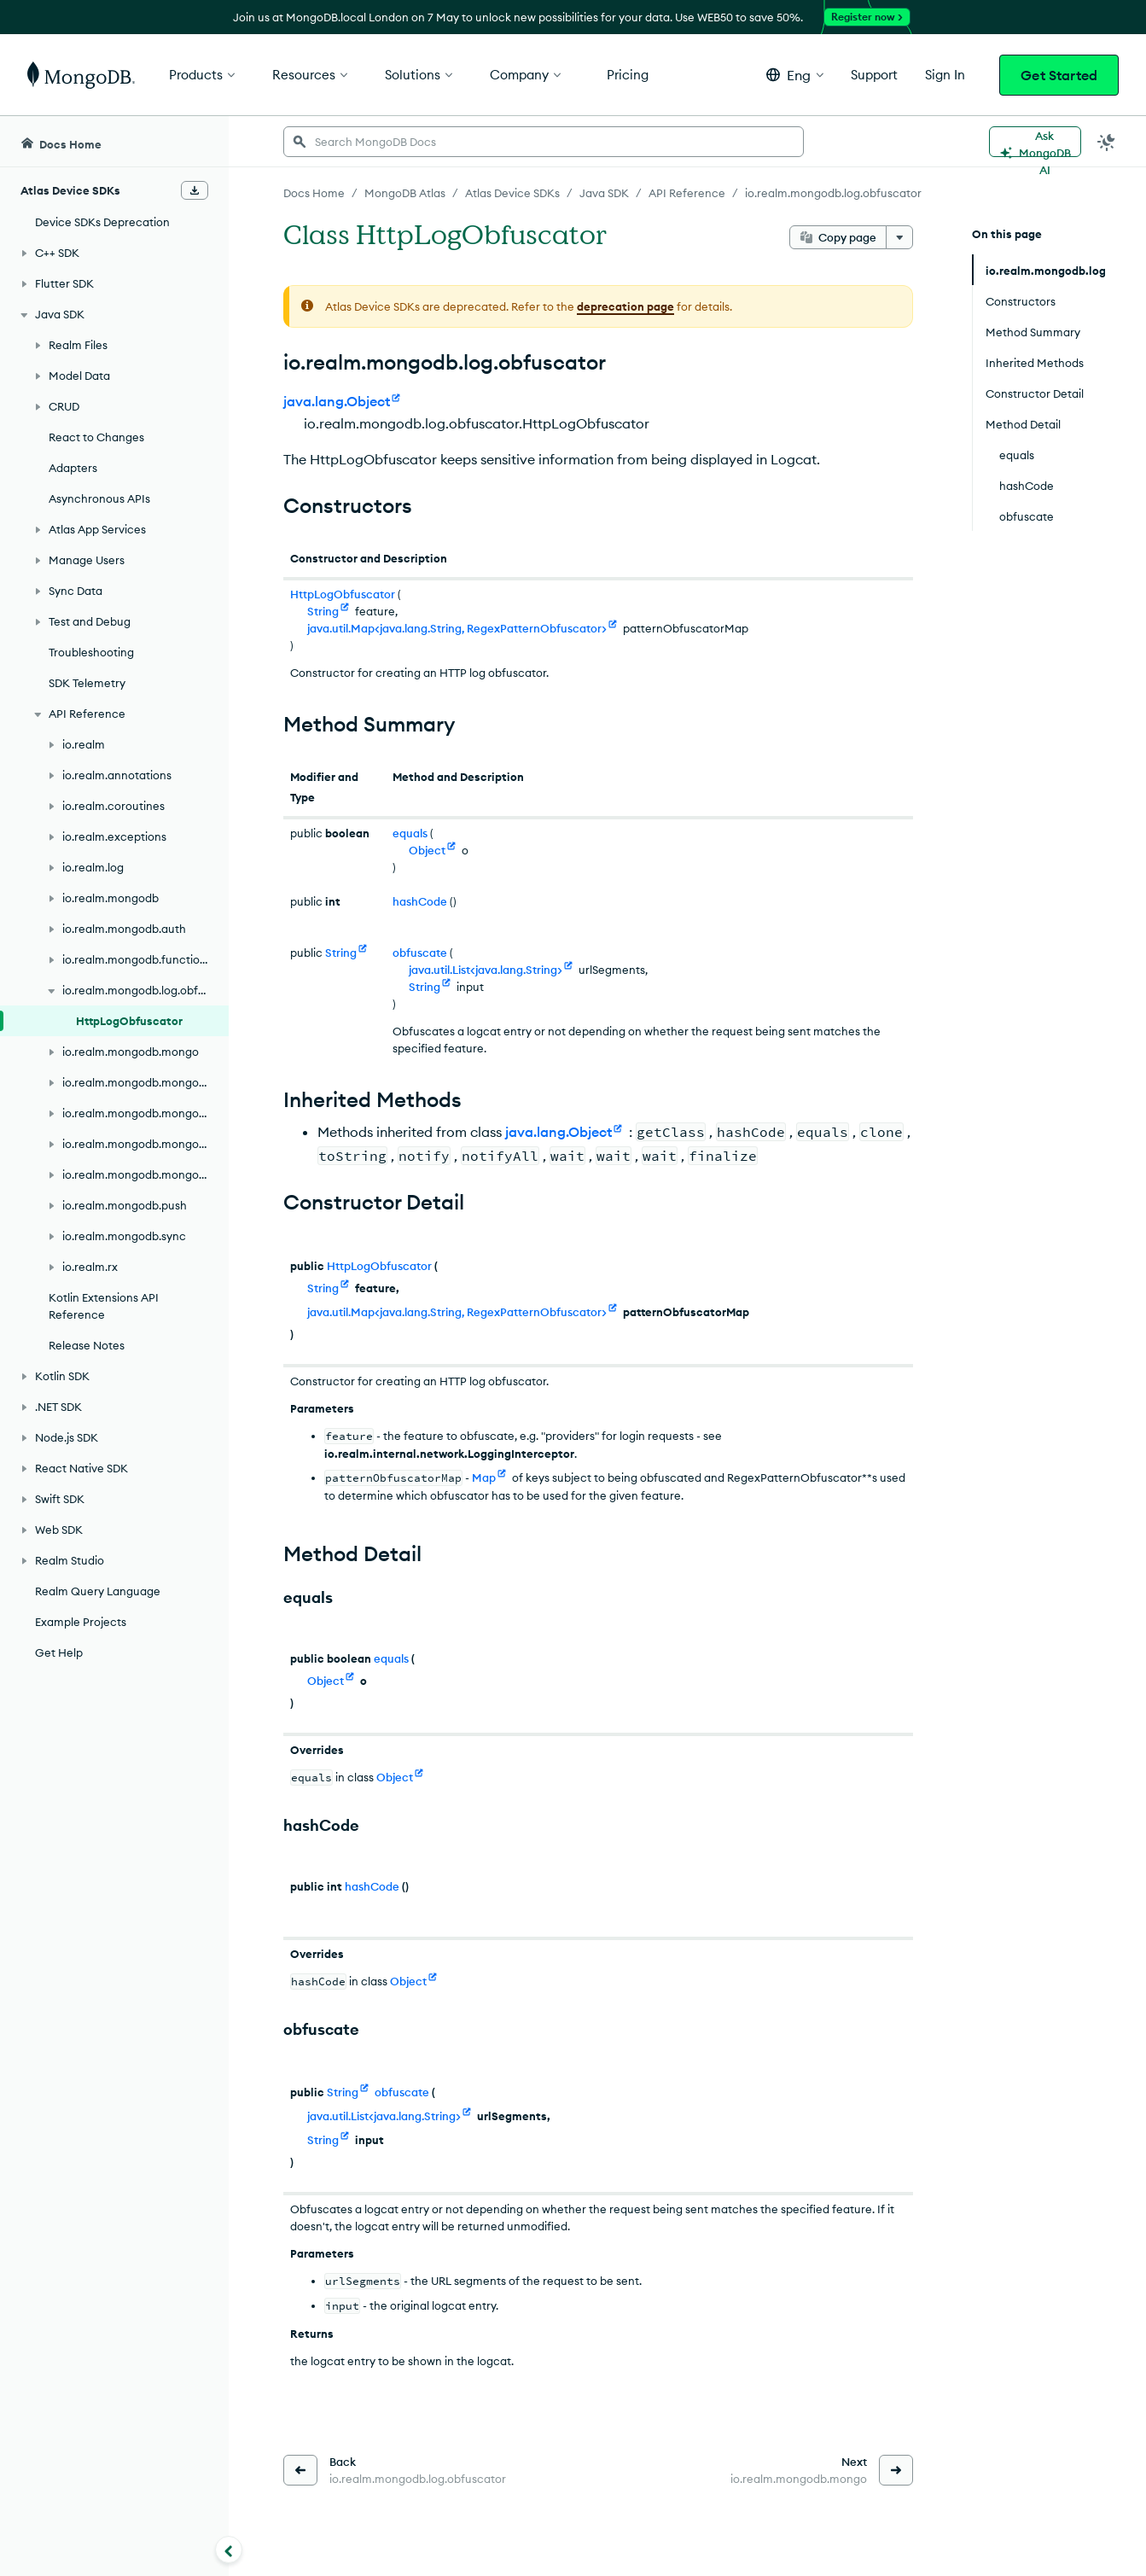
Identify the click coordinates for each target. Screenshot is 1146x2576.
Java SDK (604, 193)
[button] (794, 74)
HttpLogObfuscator (342, 594)
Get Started (1059, 75)
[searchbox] (543, 141)
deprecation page (625, 306)
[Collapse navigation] (228, 2549)
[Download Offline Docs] (194, 190)
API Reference (687, 193)
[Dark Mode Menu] (1107, 142)
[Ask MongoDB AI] (1035, 141)
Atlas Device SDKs (512, 193)
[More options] (899, 237)
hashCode (420, 901)
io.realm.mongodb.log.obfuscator (833, 193)
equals (410, 833)
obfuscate (420, 952)
